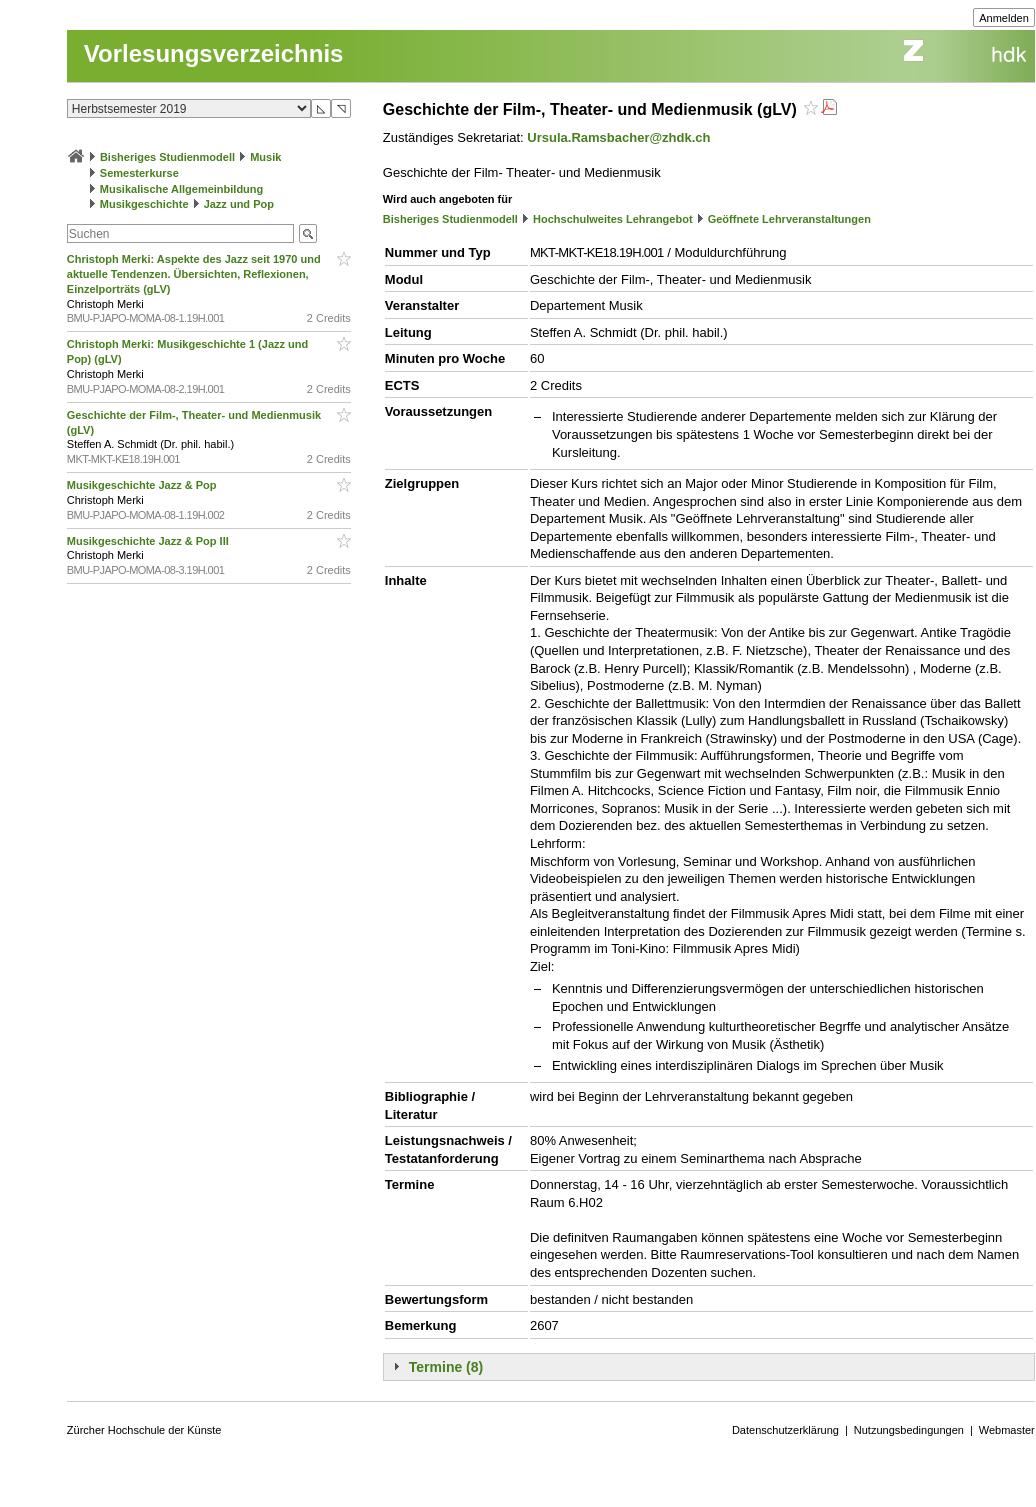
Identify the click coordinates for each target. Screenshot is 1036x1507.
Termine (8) (446, 1367)
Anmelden (1004, 18)
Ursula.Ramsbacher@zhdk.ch (618, 137)
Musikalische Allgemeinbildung (181, 189)
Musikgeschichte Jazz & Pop (143, 485)
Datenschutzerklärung (785, 1430)
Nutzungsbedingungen (909, 1430)
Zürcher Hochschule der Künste (144, 1430)
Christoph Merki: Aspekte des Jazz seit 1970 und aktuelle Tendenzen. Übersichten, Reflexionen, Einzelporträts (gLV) (194, 274)
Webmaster (1007, 1430)
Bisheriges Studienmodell (167, 157)
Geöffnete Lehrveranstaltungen (789, 219)
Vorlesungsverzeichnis (214, 53)
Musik (265, 157)
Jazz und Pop (239, 204)
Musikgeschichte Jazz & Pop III (149, 541)
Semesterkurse (139, 173)
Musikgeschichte (144, 204)
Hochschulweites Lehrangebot (613, 219)
